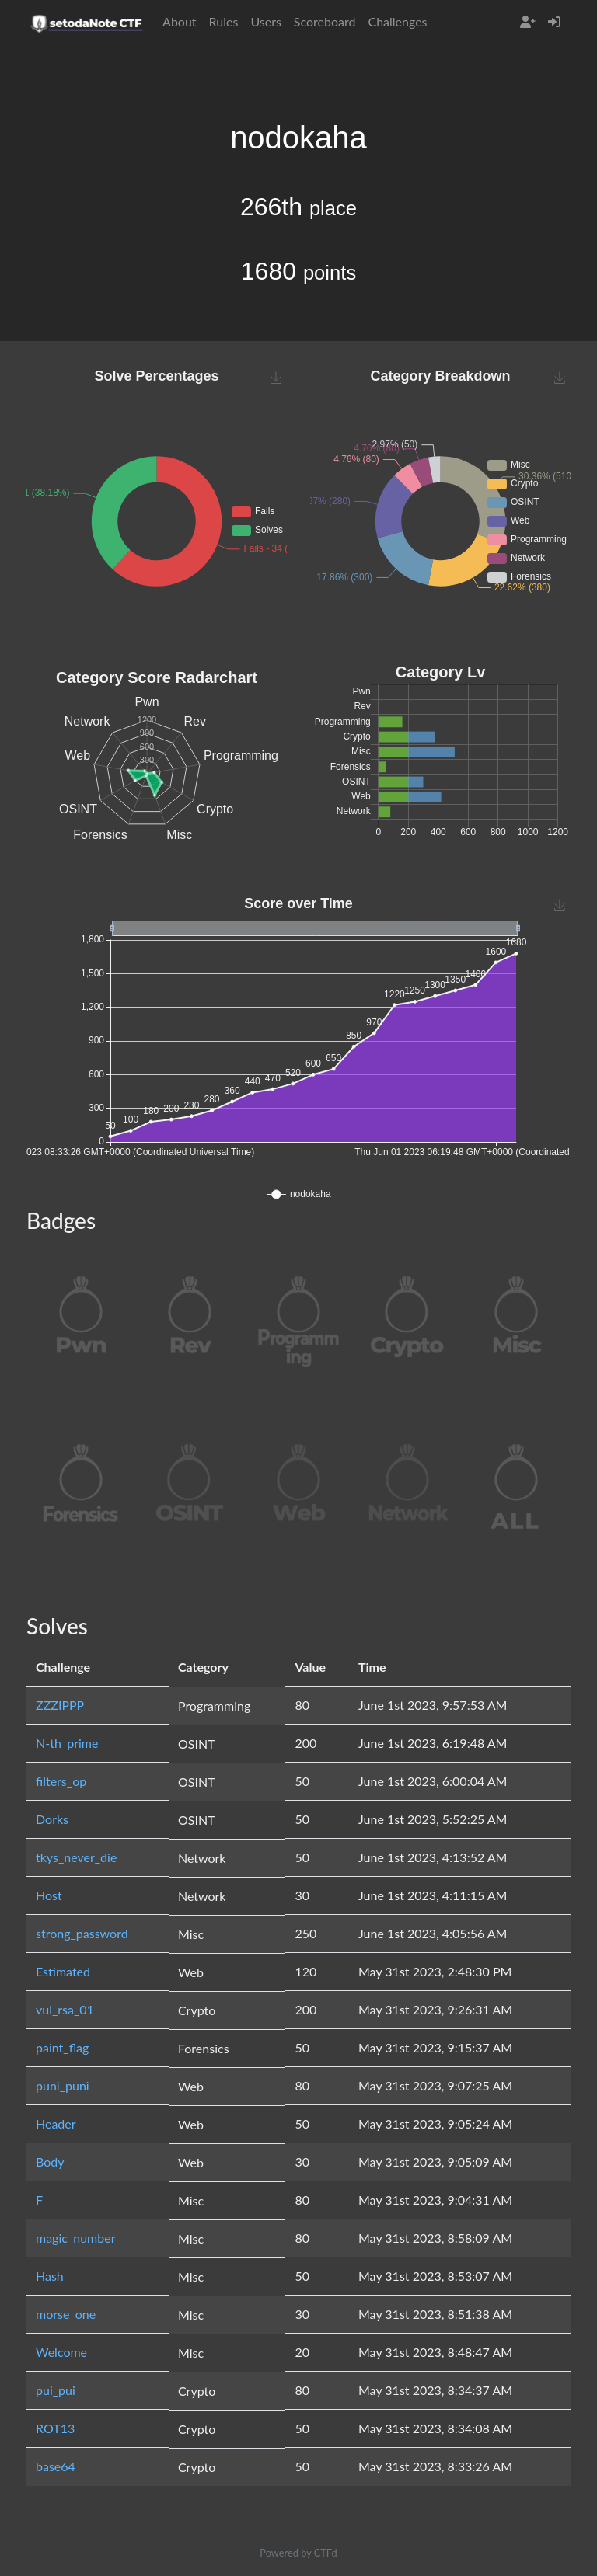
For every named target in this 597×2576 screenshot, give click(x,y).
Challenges (397, 21)
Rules (224, 21)
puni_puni (62, 2085)
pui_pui (55, 2390)
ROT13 (55, 2428)
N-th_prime (67, 1742)
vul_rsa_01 (65, 2009)
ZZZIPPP (60, 1704)
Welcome (61, 2352)
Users (265, 21)
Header (56, 2123)
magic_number (76, 2237)
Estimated (63, 1971)
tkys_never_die (76, 1857)
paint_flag (62, 2047)
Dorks (52, 1819)
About (179, 21)
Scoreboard (325, 21)
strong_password (82, 1933)
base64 (55, 2466)
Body (50, 2161)
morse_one (66, 2313)
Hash (50, 2275)
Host (49, 1895)
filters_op (61, 1781)
